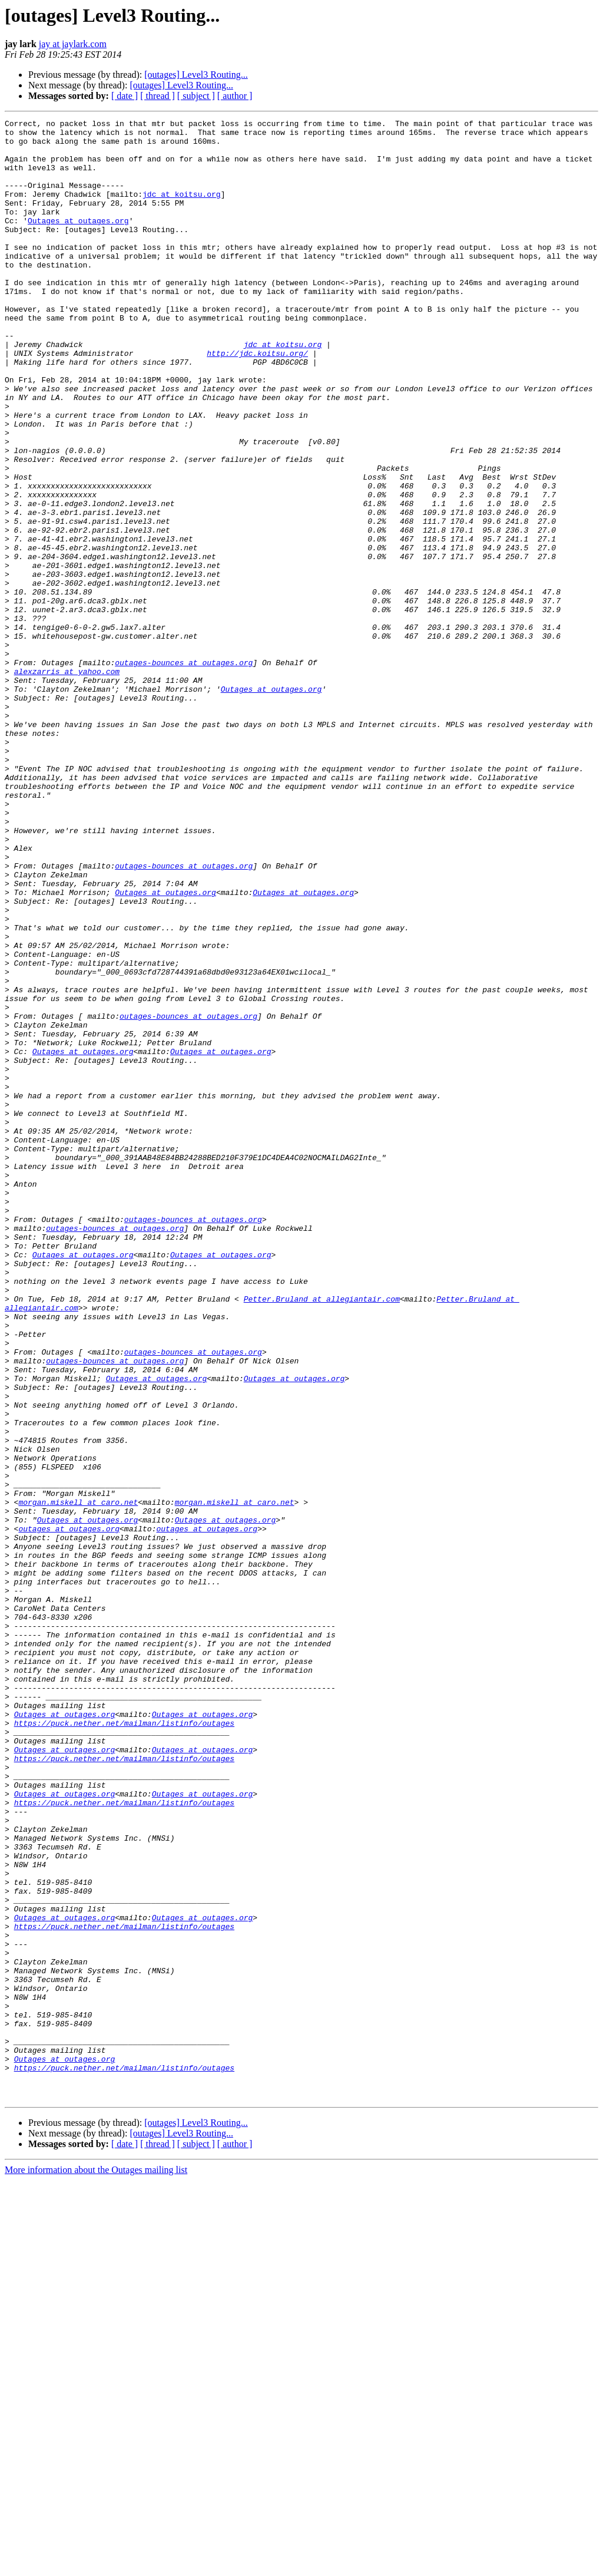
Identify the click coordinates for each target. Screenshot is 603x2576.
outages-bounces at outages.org (184, 772)
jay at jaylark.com (73, 44)
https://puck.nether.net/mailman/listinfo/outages (124, 2044)
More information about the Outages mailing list (96, 2566)
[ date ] (124, 96)
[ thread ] (157, 96)
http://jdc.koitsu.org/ (257, 400)
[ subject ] (196, 96)
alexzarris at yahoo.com (67, 782)
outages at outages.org (69, 1811)
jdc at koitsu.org (182, 209)
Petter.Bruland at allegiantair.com (322, 1535)
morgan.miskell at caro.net (78, 1779)
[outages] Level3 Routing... (196, 75)
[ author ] (235, 96)
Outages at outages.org (78, 241)
